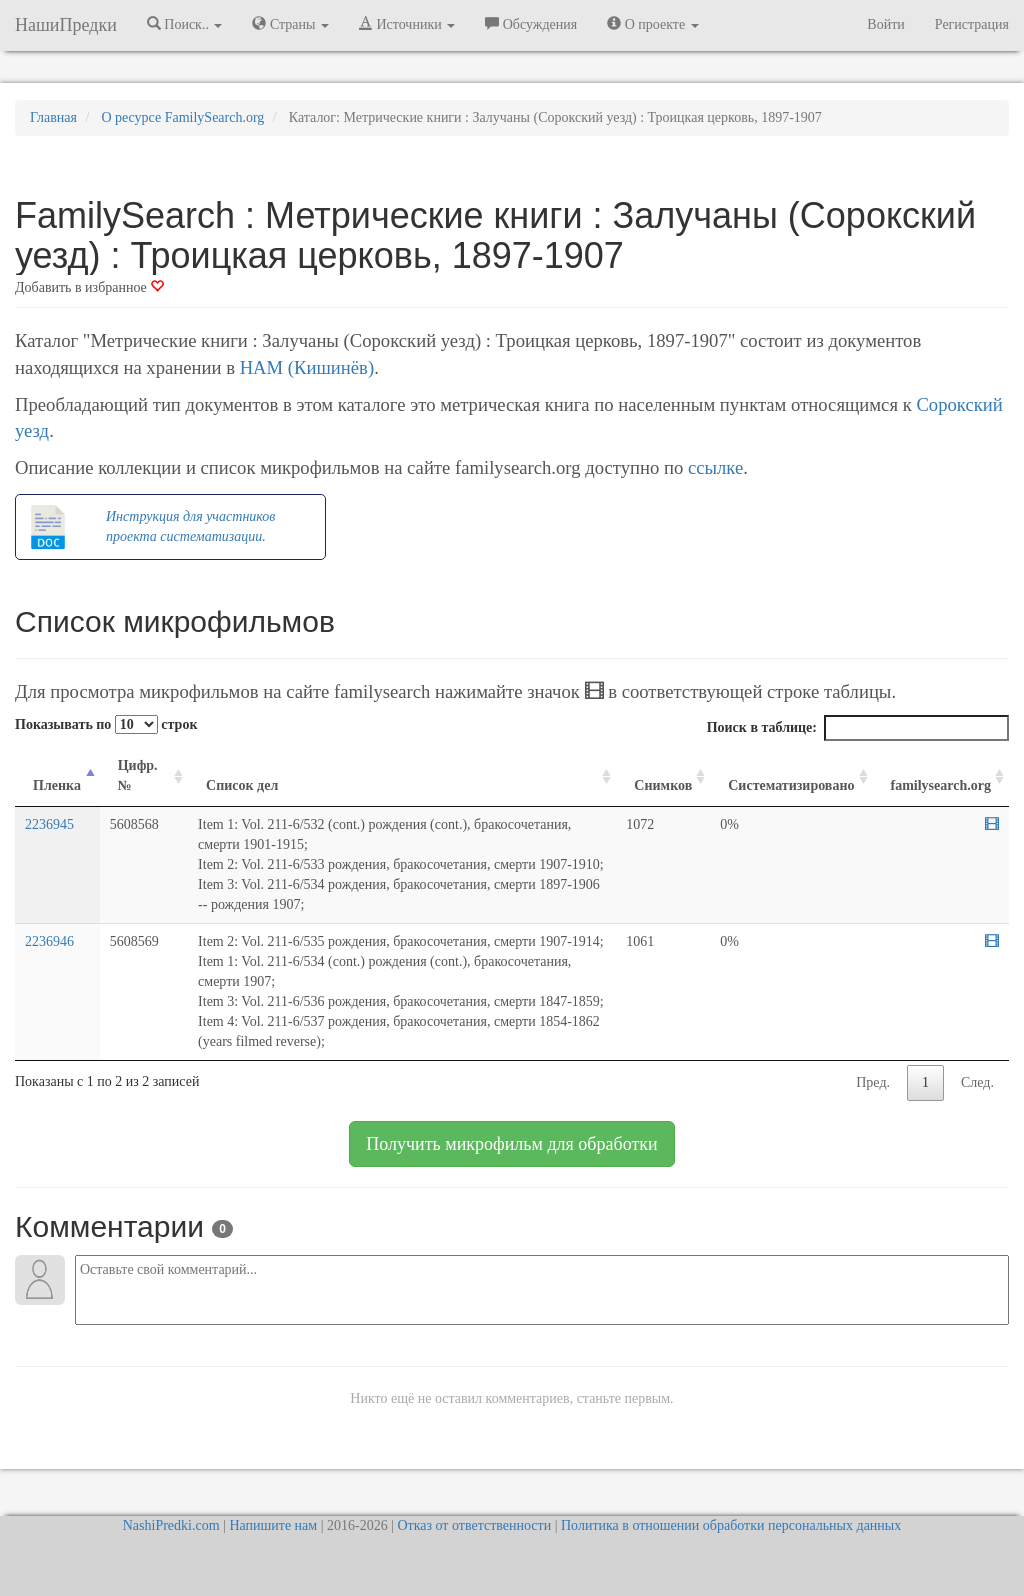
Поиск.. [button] (185, 24)
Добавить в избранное (89, 287)
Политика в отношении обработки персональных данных (731, 1525)
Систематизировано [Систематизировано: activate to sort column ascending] (791, 785)
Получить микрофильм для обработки (511, 1144)
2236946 (49, 941)
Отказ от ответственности (474, 1525)
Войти (885, 24)
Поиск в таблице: (858, 728)
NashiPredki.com (171, 1525)
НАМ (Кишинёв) (307, 367)
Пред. (873, 1082)
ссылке (715, 467)
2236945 (49, 824)
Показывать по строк (106, 724)
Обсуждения (531, 24)
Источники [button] (407, 24)
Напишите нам (273, 1525)
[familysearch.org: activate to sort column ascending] (941, 776)
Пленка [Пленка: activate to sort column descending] (57, 785)
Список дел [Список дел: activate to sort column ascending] (242, 785)
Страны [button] (290, 24)
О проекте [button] (652, 24)
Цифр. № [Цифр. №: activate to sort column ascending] (138, 775)
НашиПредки (66, 25)
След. (977, 1082)
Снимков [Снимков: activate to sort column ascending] (663, 785)
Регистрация (972, 24)
